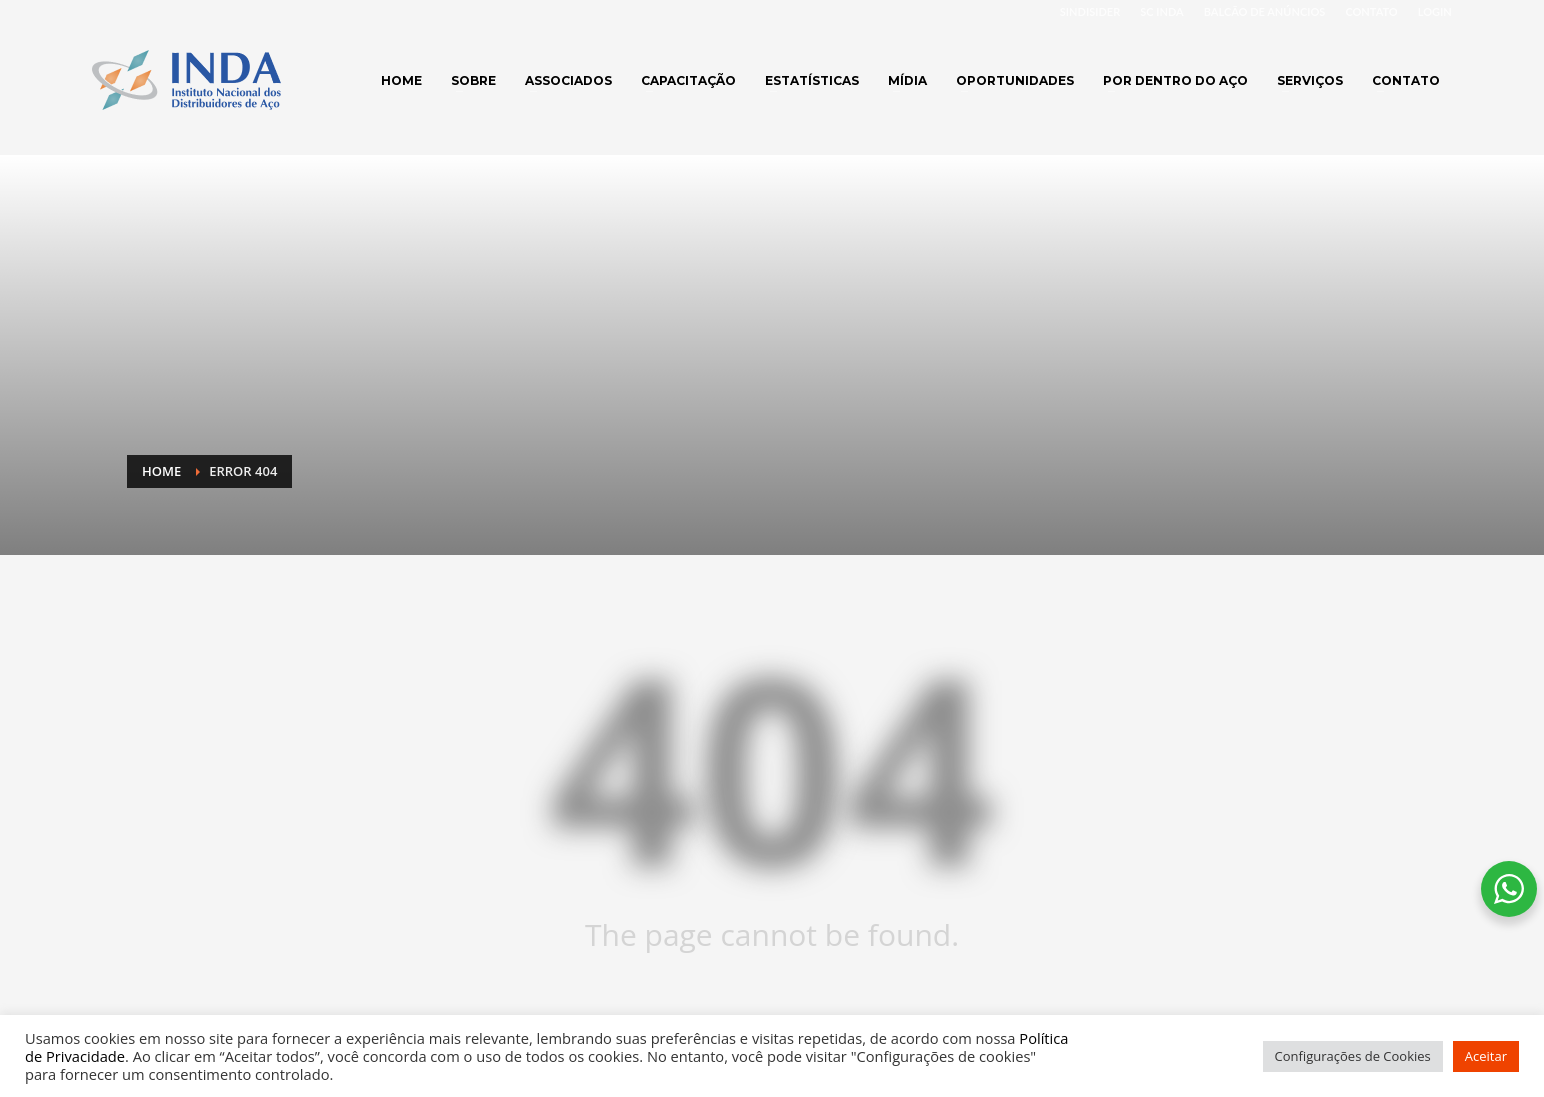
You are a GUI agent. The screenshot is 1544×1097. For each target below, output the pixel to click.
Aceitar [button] (1486, 1056)
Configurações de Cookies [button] (1353, 1056)
